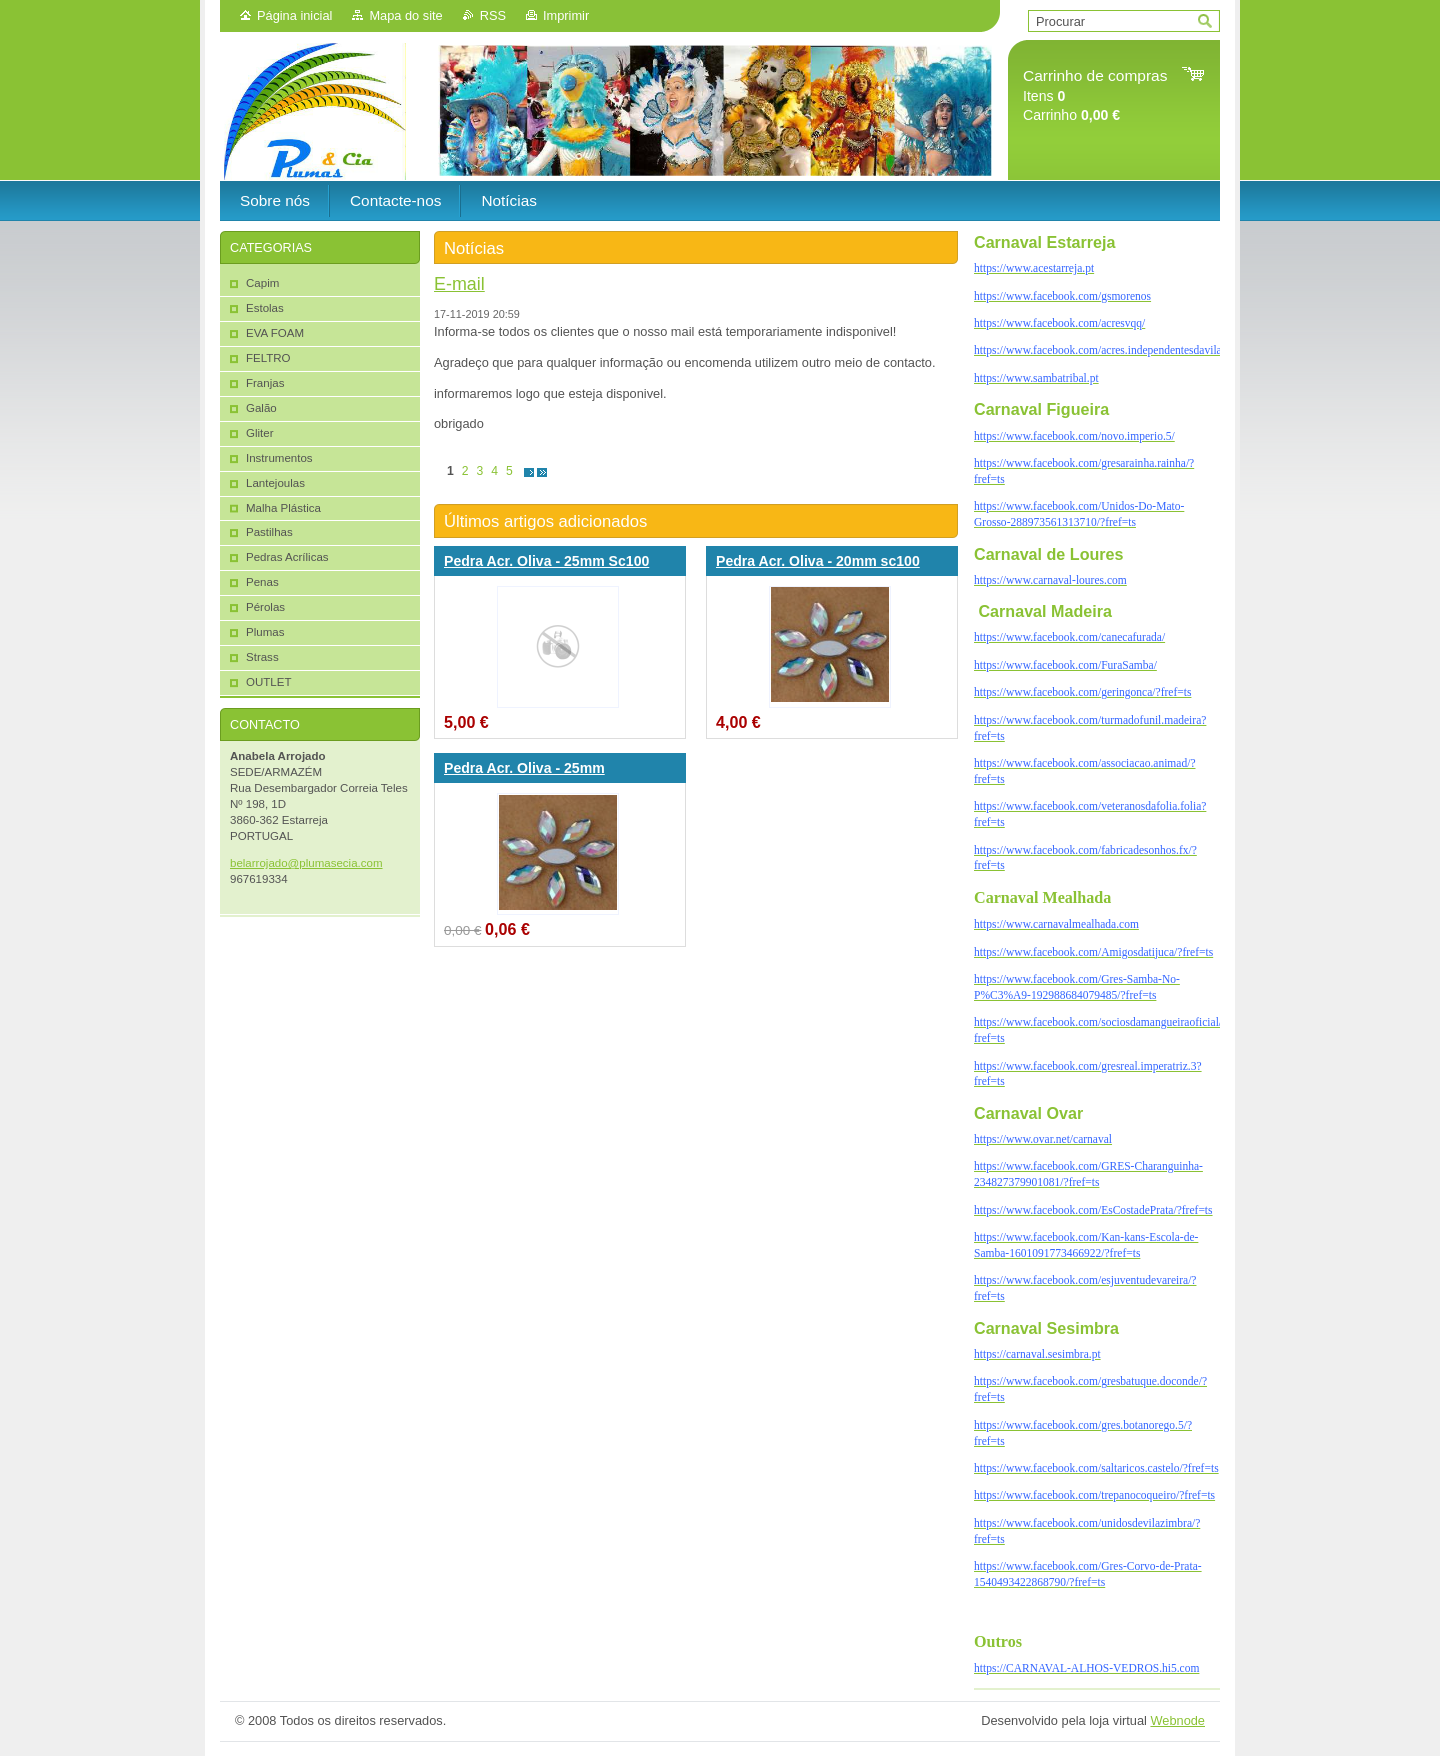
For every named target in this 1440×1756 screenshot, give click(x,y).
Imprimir (566, 15)
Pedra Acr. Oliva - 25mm (524, 768)
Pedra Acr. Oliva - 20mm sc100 (818, 561)
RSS (493, 15)
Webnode (1177, 1720)
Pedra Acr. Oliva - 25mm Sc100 (546, 561)
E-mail (459, 284)
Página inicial (294, 15)
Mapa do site (405, 15)
